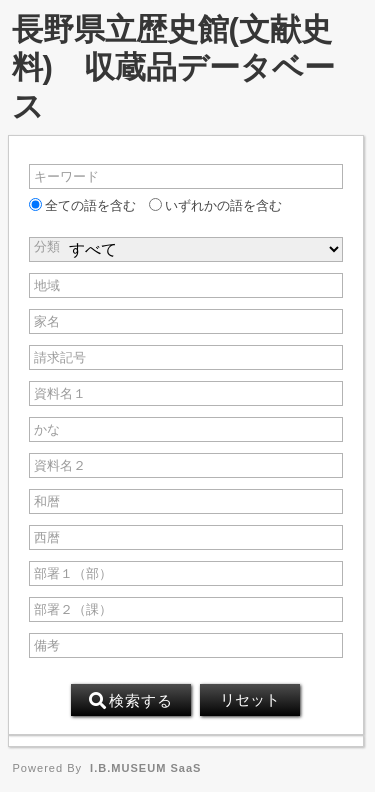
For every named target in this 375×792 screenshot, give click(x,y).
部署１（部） (73, 573)
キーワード (66, 176)
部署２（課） (73, 609)
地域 (47, 285)
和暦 (47, 501)
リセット (250, 700)
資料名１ (60, 393)
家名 (47, 321)
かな (47, 429)
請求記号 (60, 357)
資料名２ (60, 465)
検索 (131, 701)
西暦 (47, 537)
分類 (47, 246)
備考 (47, 645)
